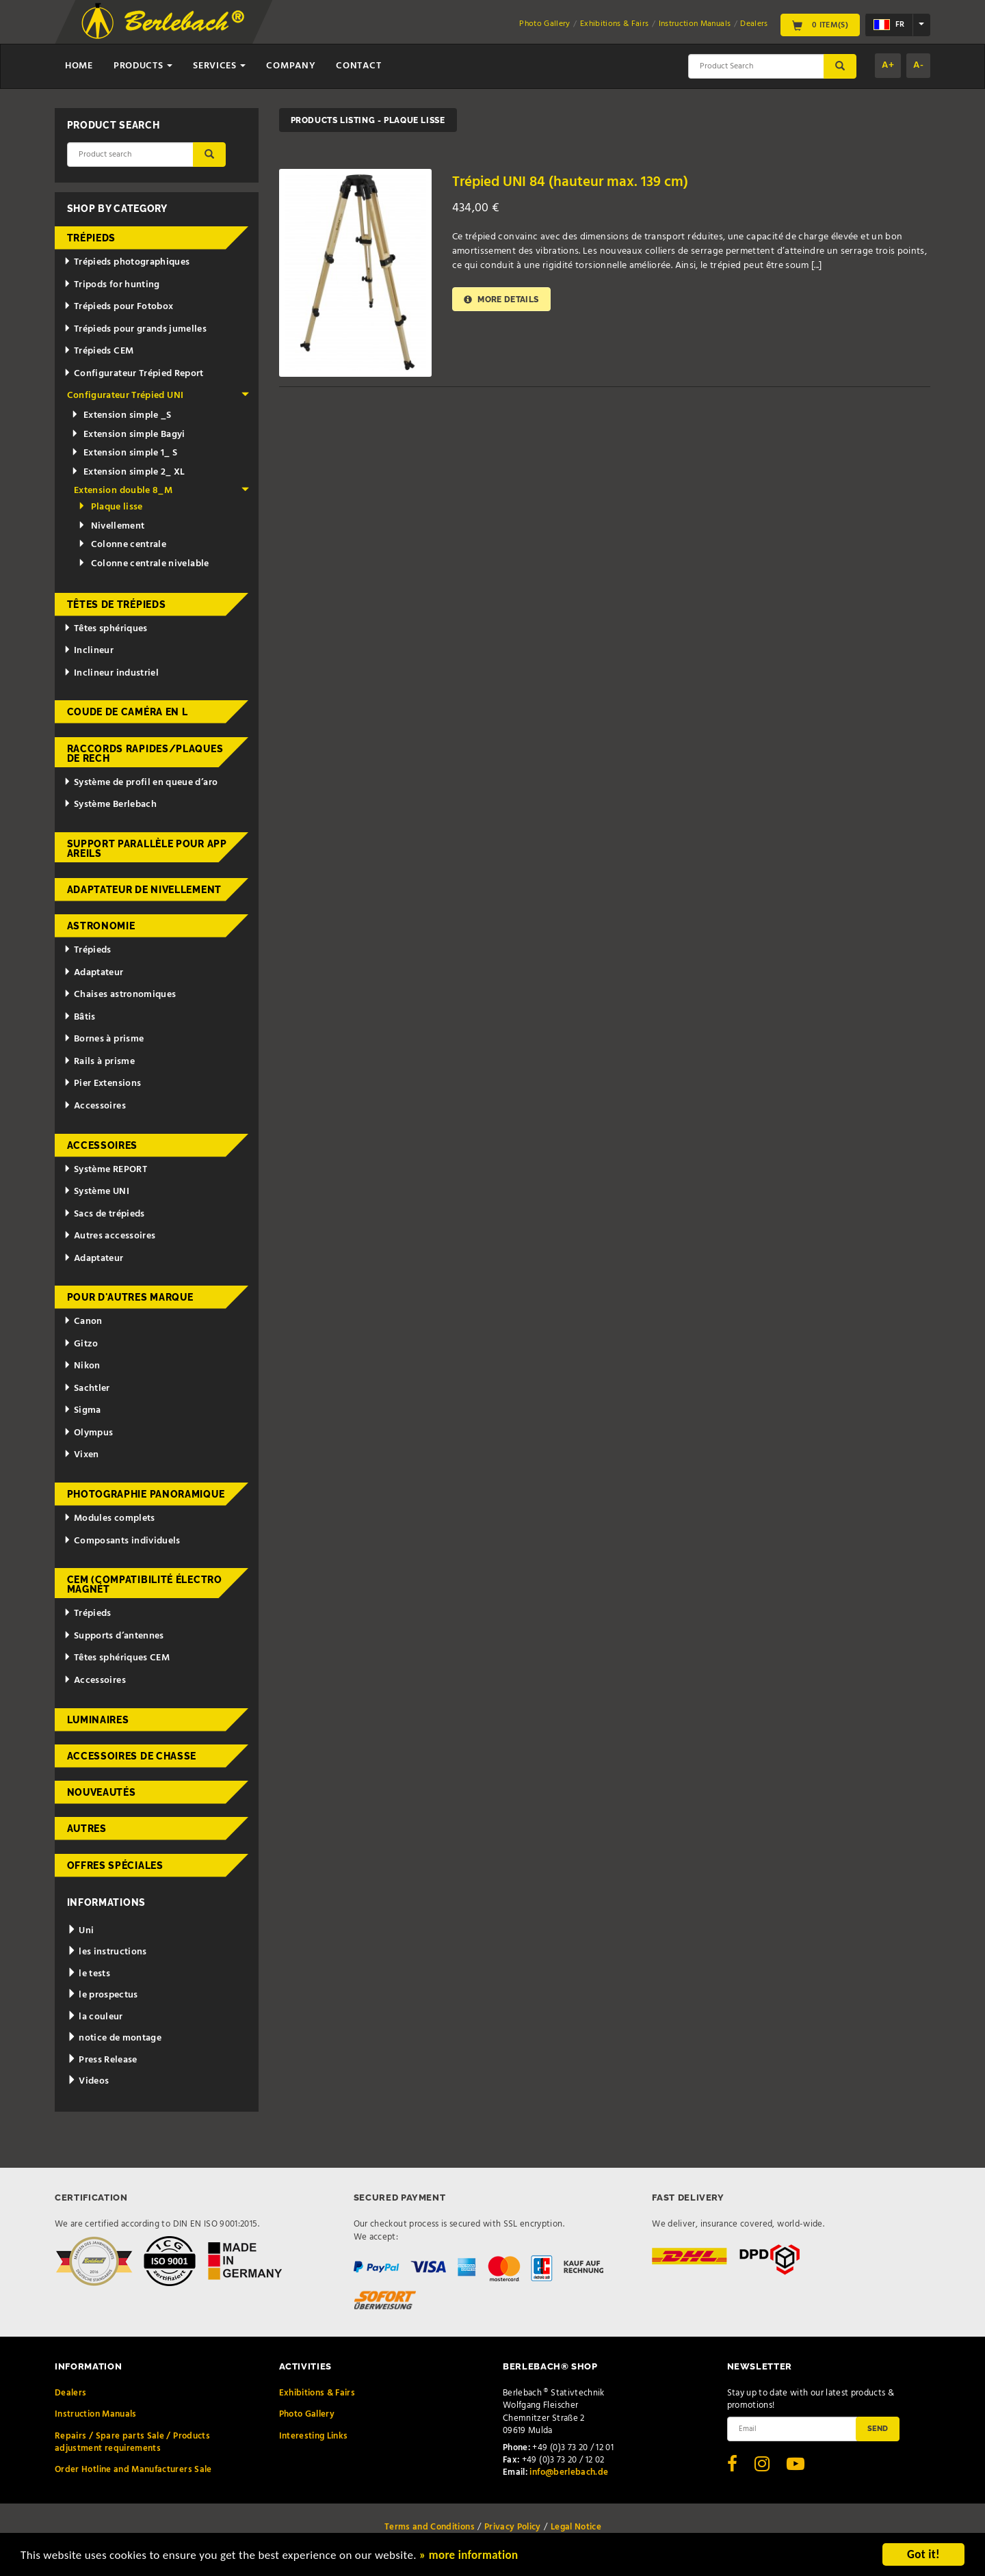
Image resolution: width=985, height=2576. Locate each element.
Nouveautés (101, 1792)
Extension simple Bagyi (128, 434)
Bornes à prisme (104, 1039)
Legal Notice (576, 2527)
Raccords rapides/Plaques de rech (145, 753)
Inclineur (89, 651)
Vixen (81, 1455)
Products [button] (143, 66)
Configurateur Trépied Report (134, 374)
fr (889, 24)
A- (918, 65)
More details (501, 299)
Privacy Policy (512, 2527)
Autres (87, 1828)
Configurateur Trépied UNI (158, 395)
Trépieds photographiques (126, 262)
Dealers (753, 24)
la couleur (95, 2017)
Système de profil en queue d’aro (141, 783)
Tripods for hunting (112, 285)
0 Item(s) (820, 24)
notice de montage (114, 2038)
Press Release (102, 2060)
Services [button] (219, 66)
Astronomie (101, 925)
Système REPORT (105, 1170)
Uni (80, 1931)
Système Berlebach (110, 804)
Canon (83, 1321)
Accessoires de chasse (132, 1756)
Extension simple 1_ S (124, 453)
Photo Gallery (544, 24)
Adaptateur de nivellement (144, 889)
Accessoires (95, 1106)
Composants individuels (122, 1541)
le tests (89, 1974)
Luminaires (98, 1719)
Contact (358, 66)
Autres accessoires (109, 1236)
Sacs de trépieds (104, 1214)
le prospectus (102, 1995)
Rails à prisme (99, 1062)
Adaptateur (93, 973)
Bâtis (80, 1017)
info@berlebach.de (568, 2472)
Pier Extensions (102, 1083)
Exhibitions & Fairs (614, 24)
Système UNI (96, 1191)
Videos (88, 2081)
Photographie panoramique (146, 1494)
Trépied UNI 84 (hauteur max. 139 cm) (570, 182)
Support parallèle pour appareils (147, 848)
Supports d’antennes (114, 1636)
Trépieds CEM (98, 351)
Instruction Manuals (695, 24)
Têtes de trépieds (116, 604)
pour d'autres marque (130, 1297)
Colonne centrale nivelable (143, 564)
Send (877, 2428)
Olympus (88, 1433)
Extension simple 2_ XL (128, 472)
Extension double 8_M (161, 491)
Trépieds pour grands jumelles (135, 329)
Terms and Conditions (429, 2527)
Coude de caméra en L (127, 711)
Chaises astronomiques (120, 994)
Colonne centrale (122, 545)
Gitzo (81, 1344)
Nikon (82, 1366)
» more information (468, 2556)
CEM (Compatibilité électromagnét (144, 1584)
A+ (888, 65)
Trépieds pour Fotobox (118, 307)
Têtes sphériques (105, 629)
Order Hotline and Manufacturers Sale (133, 2469)
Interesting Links (313, 2436)
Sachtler (87, 1388)
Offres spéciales (115, 1865)
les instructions (107, 1952)
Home (79, 66)
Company (290, 66)
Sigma (82, 1410)
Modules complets (109, 1518)
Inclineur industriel (111, 673)
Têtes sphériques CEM (117, 1658)
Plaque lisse (110, 507)
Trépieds (91, 238)
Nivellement (111, 526)
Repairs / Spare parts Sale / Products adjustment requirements (132, 2442)
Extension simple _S (121, 415)
